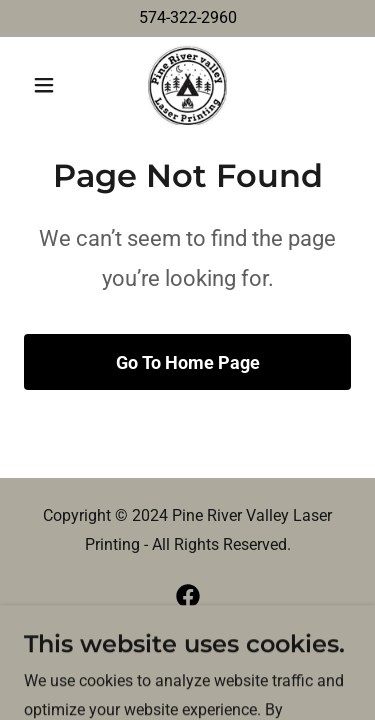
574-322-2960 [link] (188, 17)
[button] (48, 85)
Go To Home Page (188, 362)
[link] (187, 85)
